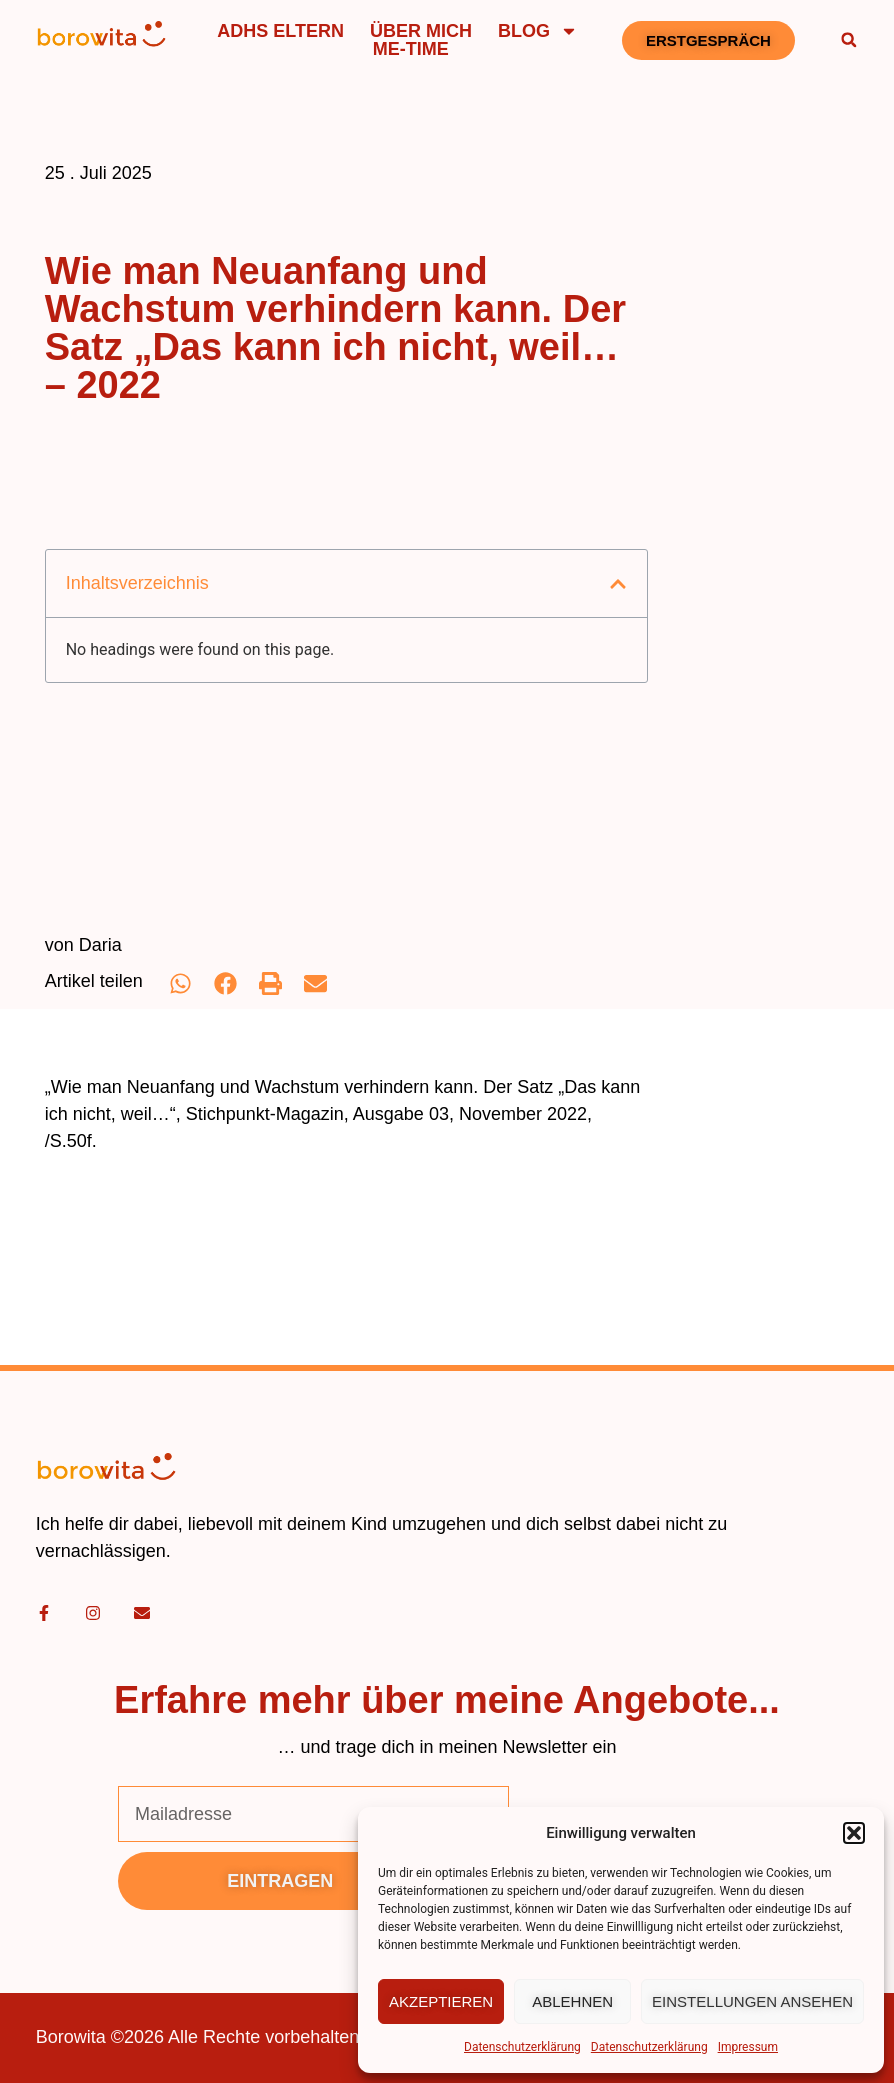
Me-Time (411, 49)
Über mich (421, 31)
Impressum (748, 2047)
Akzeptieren (441, 2001)
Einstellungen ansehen (752, 2001)
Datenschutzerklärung (522, 2047)
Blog (538, 31)
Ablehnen (572, 2001)
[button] (854, 1833)
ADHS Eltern (280, 31)
